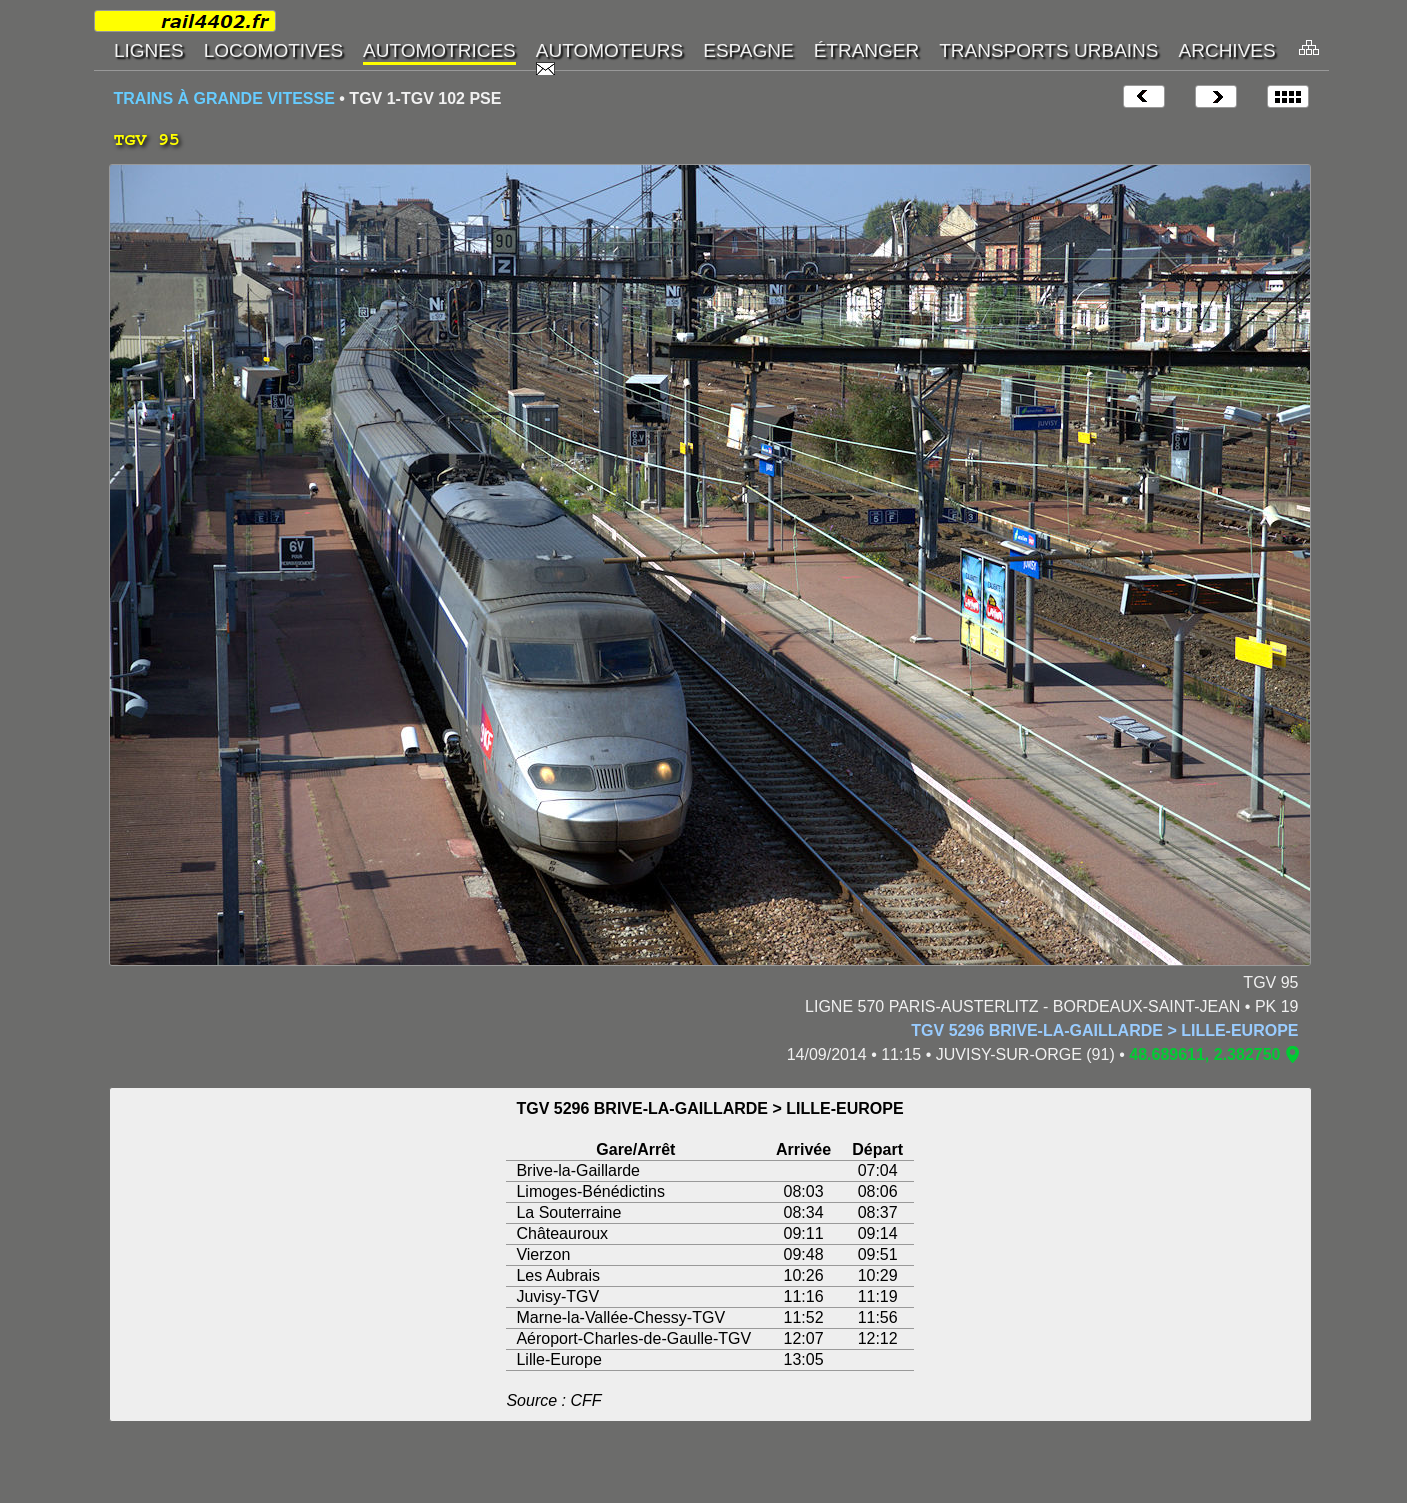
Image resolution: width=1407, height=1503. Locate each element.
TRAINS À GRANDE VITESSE (224, 98)
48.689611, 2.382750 (1204, 1054)
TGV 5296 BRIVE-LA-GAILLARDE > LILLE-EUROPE (1104, 1030)
